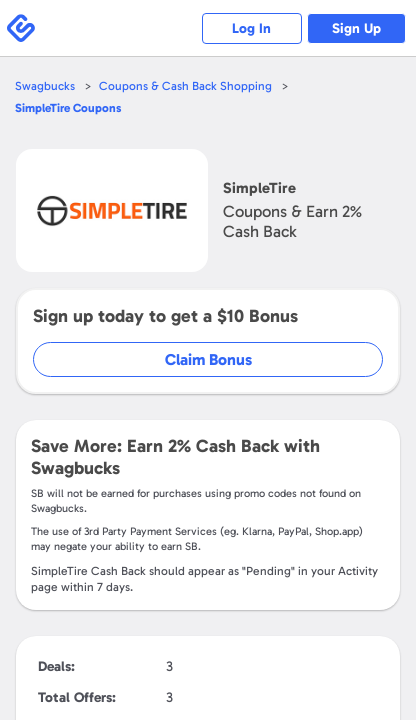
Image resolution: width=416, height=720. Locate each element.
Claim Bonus (208, 359)
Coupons (68, 108)
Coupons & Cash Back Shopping (185, 86)
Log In (251, 28)
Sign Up (356, 28)
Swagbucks (45, 86)
